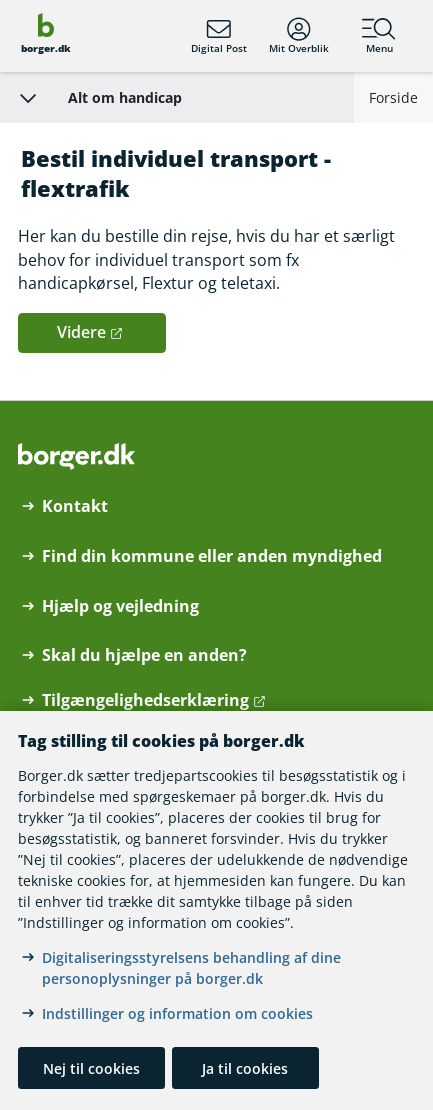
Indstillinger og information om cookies (177, 1013)
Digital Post (219, 36)
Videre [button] (81, 332)
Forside (393, 97)
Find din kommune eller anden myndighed (212, 556)
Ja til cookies (245, 1068)
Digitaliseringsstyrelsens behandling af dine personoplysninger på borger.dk (191, 968)
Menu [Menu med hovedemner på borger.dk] (379, 36)
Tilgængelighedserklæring (145, 700)
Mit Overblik (299, 36)
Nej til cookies (91, 1068)
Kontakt (75, 506)
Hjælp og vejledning (120, 606)
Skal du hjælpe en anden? (144, 655)
